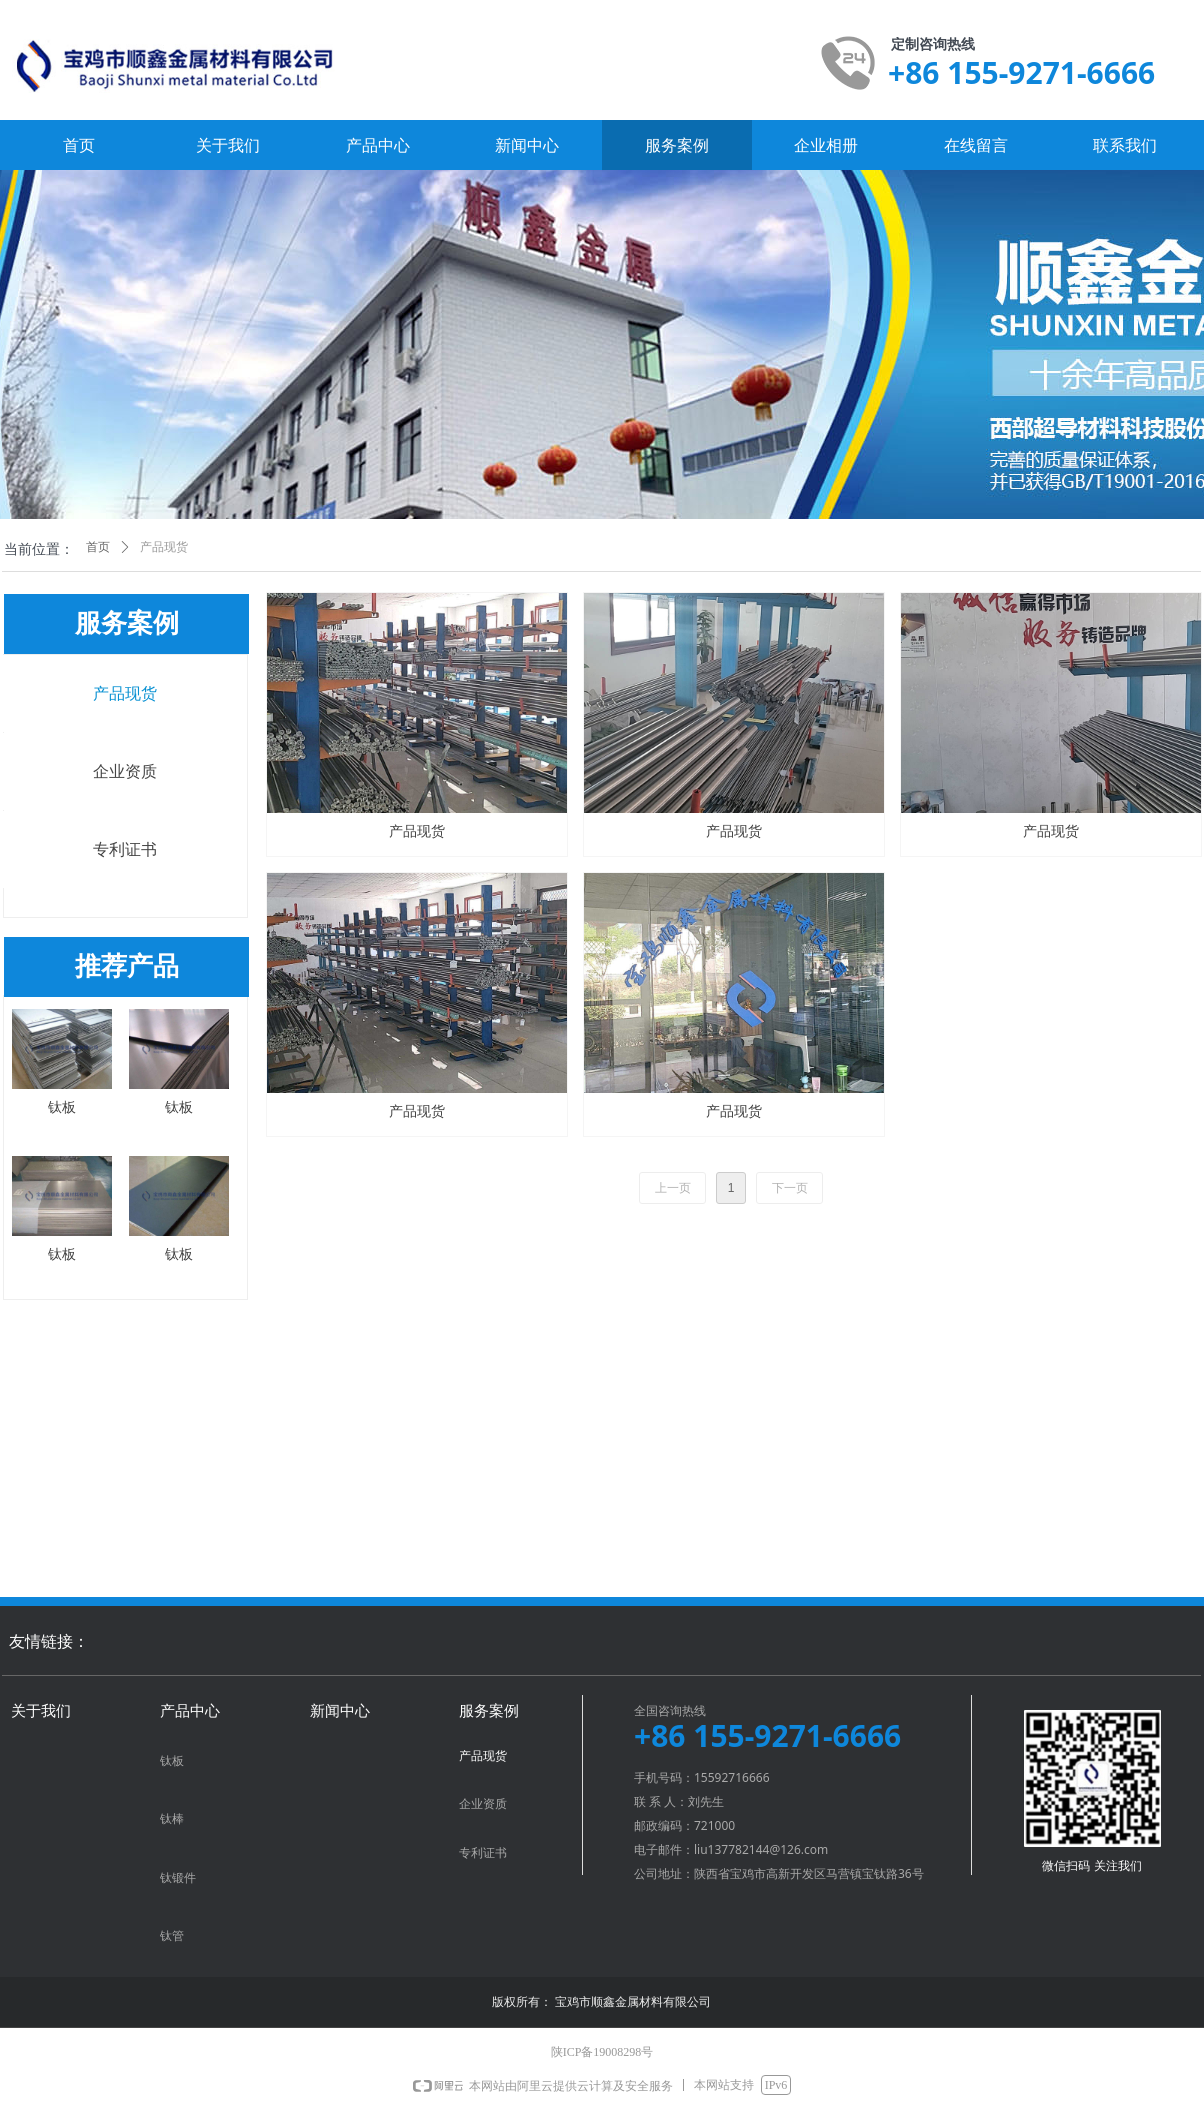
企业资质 (125, 771)
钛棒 (172, 1819)
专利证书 (125, 849)
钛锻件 (178, 1878)
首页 (98, 547)
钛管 (172, 1936)
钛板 (172, 1761)
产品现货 (125, 693)
